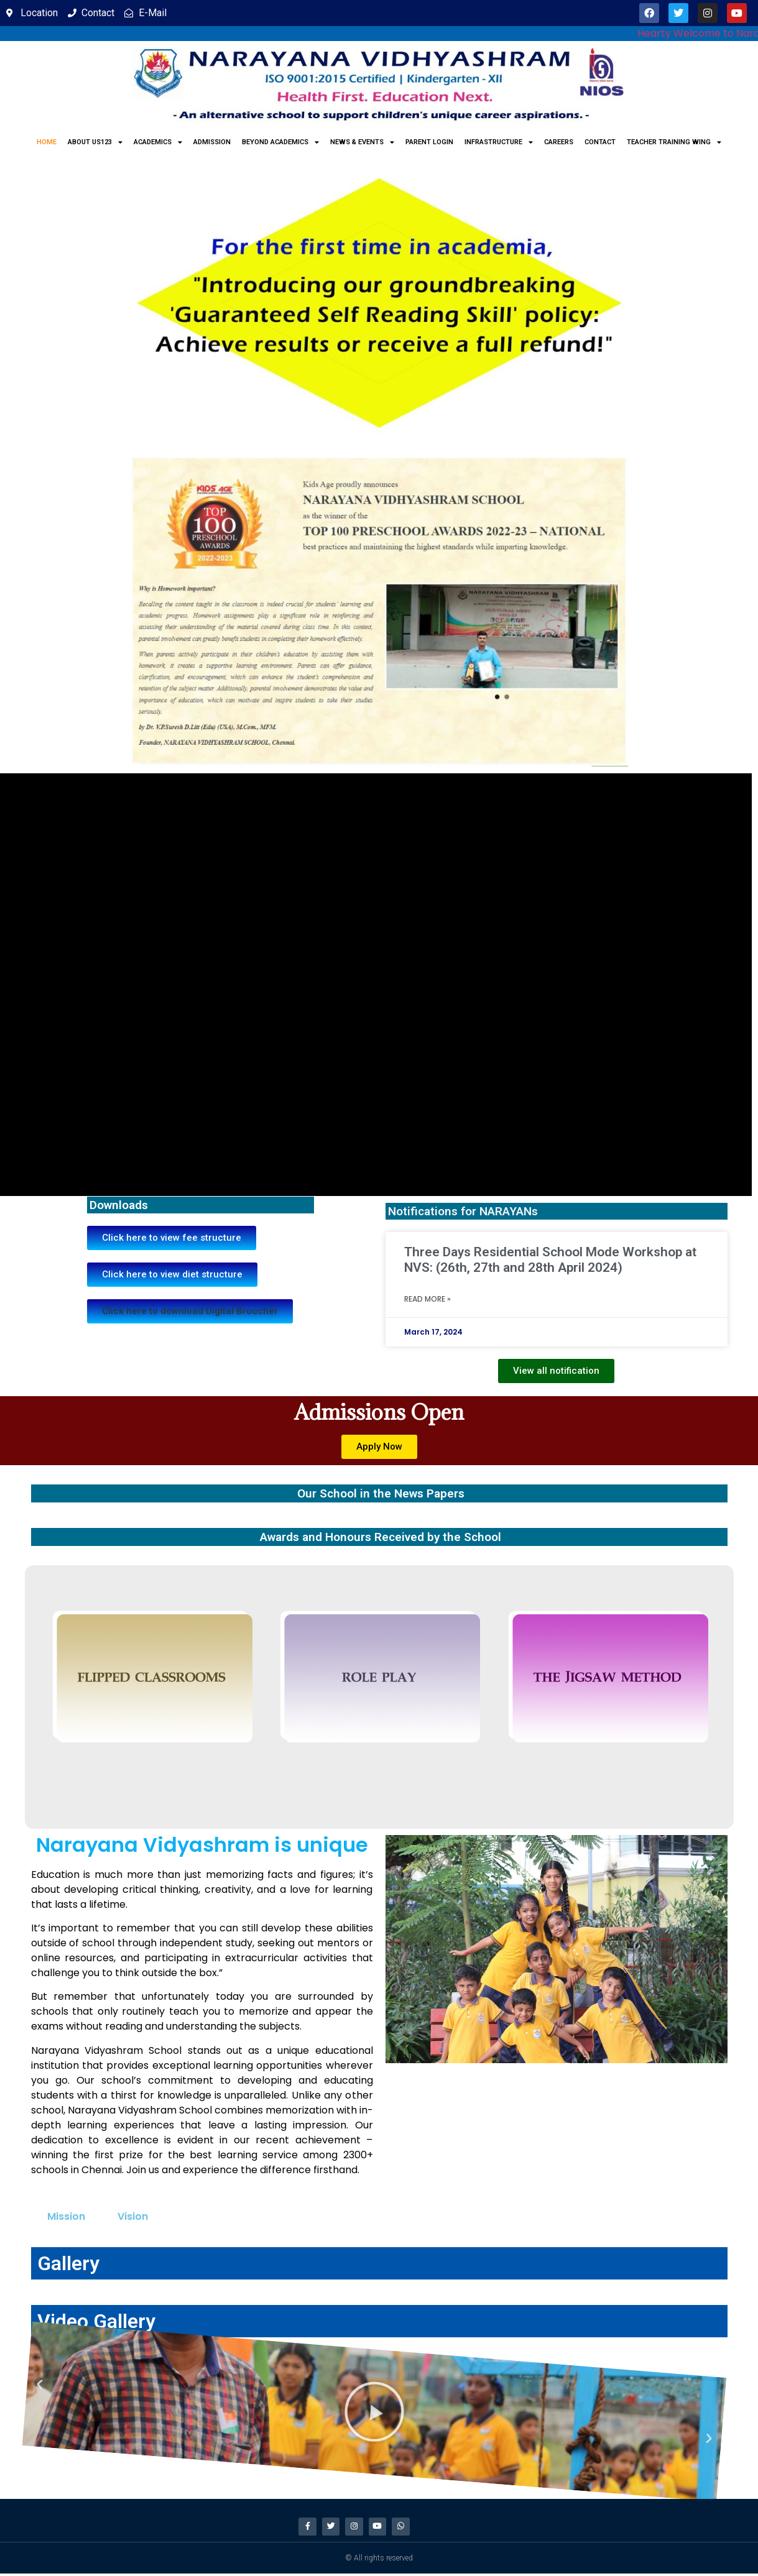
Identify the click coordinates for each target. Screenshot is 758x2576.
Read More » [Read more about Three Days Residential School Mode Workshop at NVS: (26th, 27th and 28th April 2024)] (427, 1299)
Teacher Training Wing (674, 142)
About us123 (95, 142)
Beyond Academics (280, 142)
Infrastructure (499, 142)
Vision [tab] (133, 2216)
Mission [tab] (66, 2216)
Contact (600, 142)
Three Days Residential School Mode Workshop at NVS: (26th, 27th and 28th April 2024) (550, 1259)
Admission (212, 142)
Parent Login (429, 142)
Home (47, 142)
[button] (190, 1311)
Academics (158, 142)
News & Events (362, 142)
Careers (558, 142)
